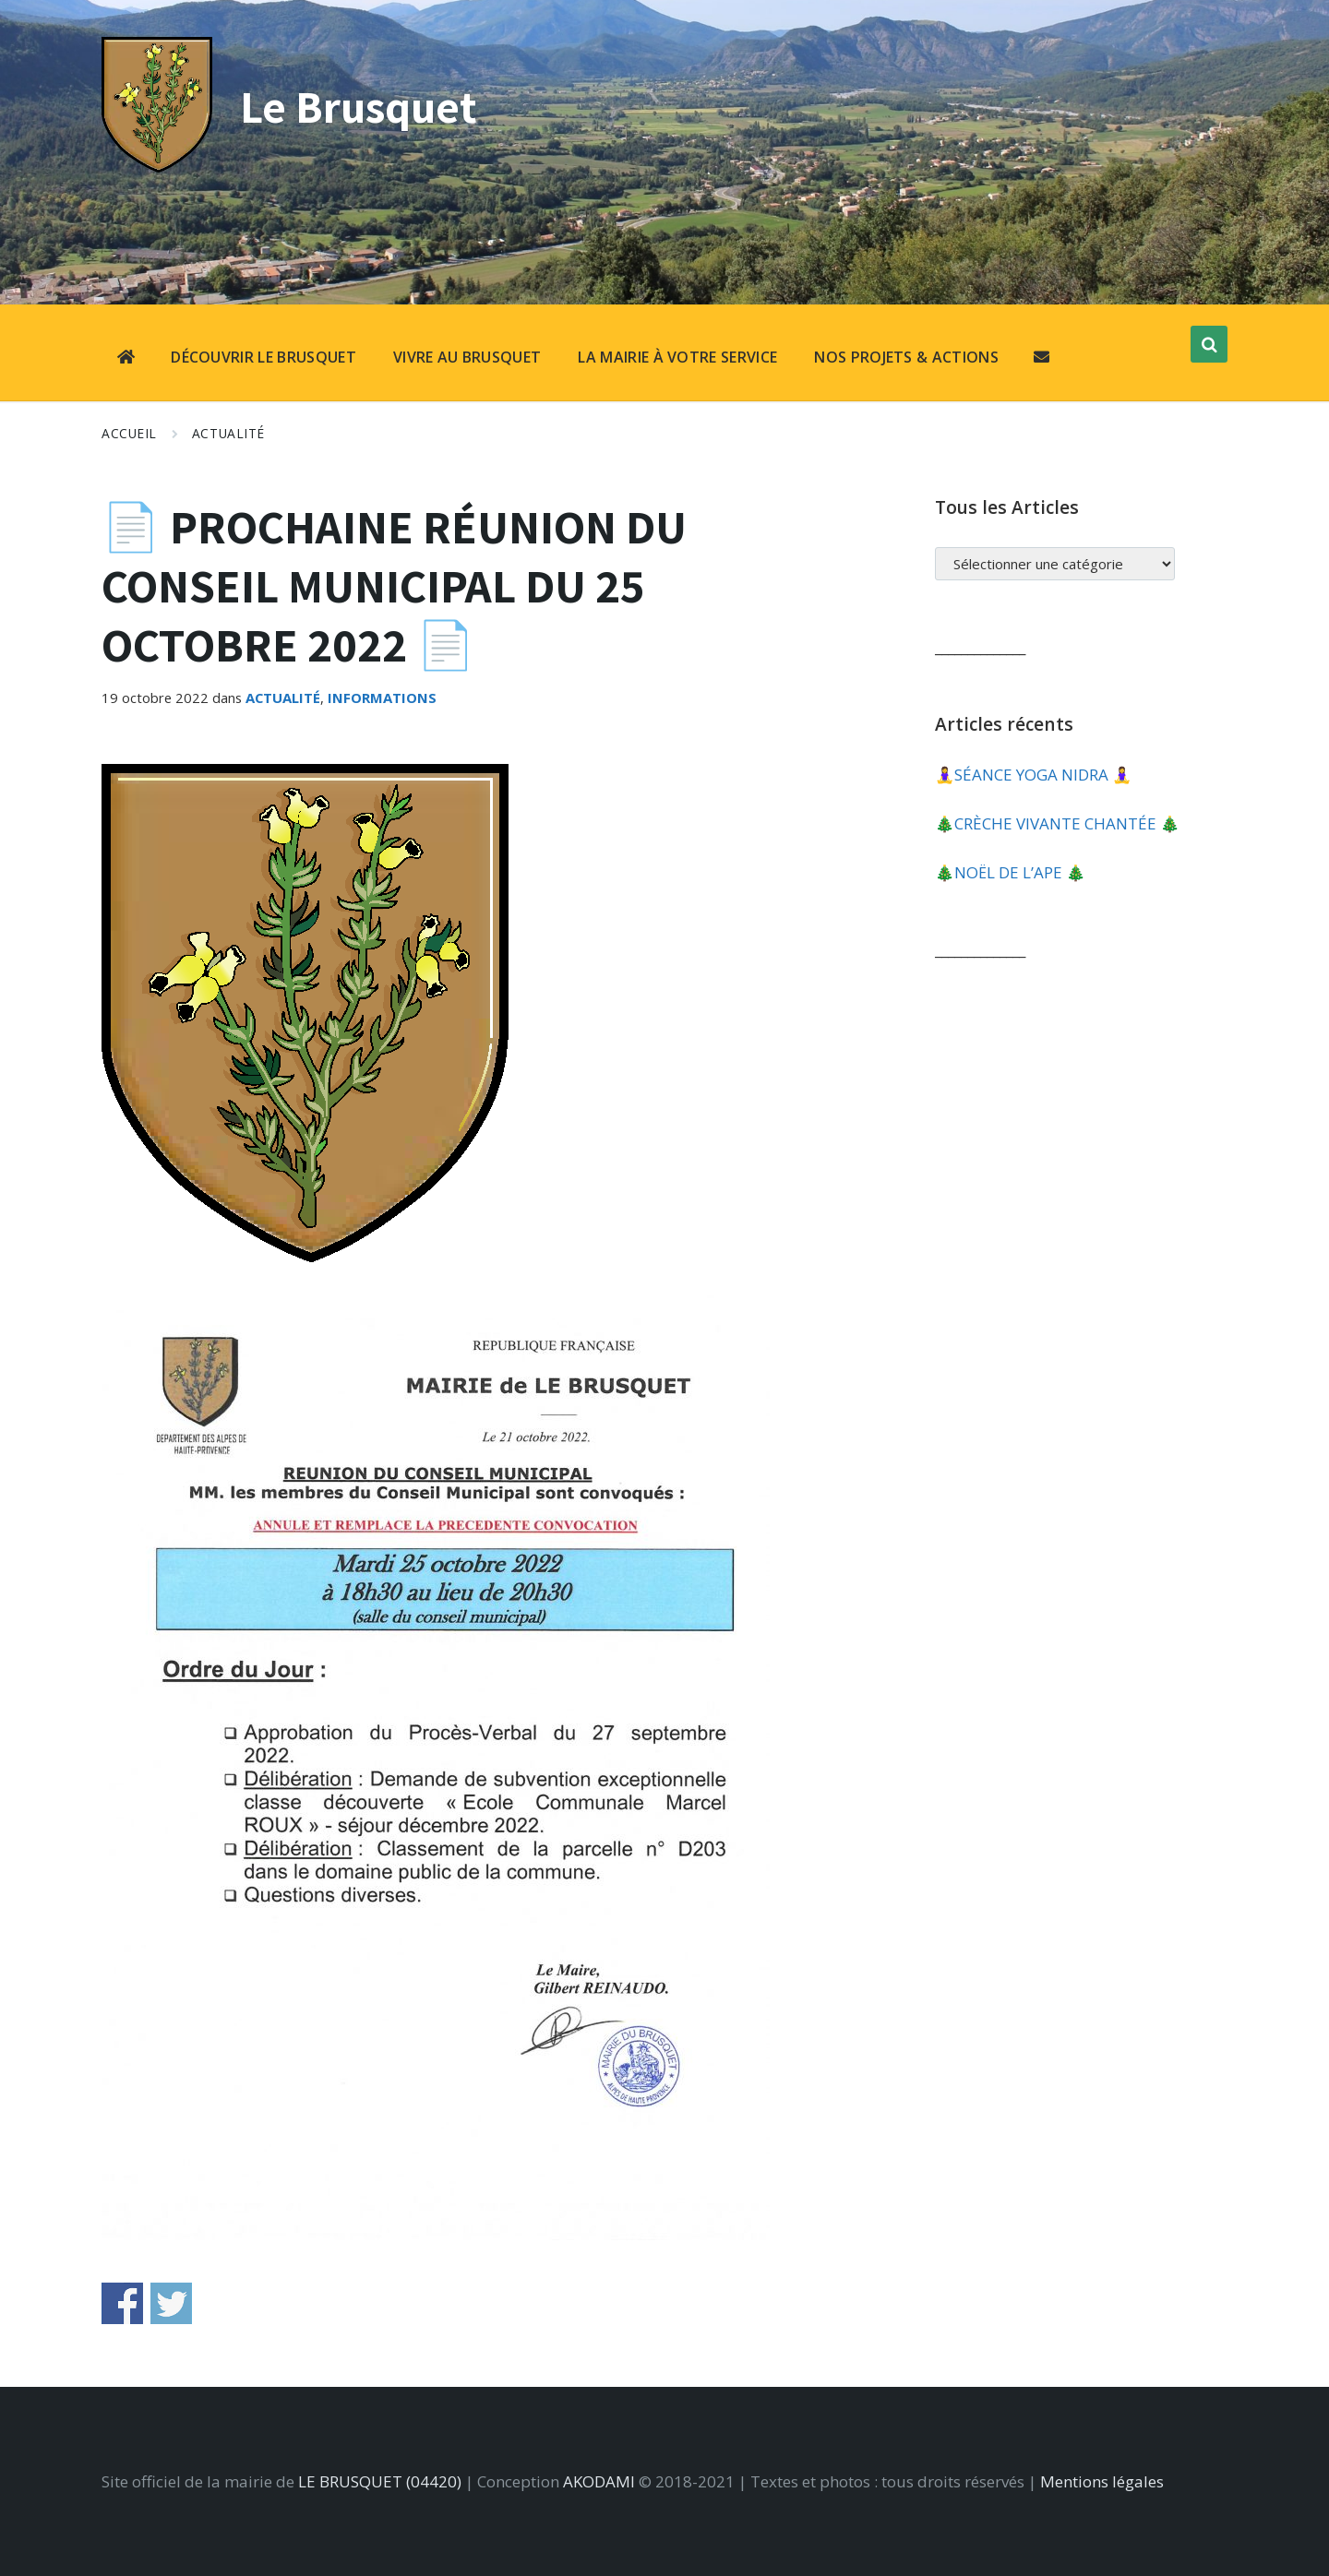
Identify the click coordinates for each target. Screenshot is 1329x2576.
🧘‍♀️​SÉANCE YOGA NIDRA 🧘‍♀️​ (1033, 774)
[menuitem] (126, 358)
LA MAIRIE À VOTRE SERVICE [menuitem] (677, 357)
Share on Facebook (122, 2303)
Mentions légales (1102, 2481)
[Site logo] (157, 166)
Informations (382, 697)
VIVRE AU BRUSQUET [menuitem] (467, 357)
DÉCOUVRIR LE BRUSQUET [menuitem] (263, 357)
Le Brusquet (362, 106)
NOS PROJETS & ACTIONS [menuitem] (906, 357)
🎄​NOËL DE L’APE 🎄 (1010, 872)
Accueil (129, 433)
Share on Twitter (171, 2303)
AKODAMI (599, 2481)
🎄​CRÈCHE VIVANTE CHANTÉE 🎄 (1057, 823)
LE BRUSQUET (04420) (379, 2481)
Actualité (228, 433)
